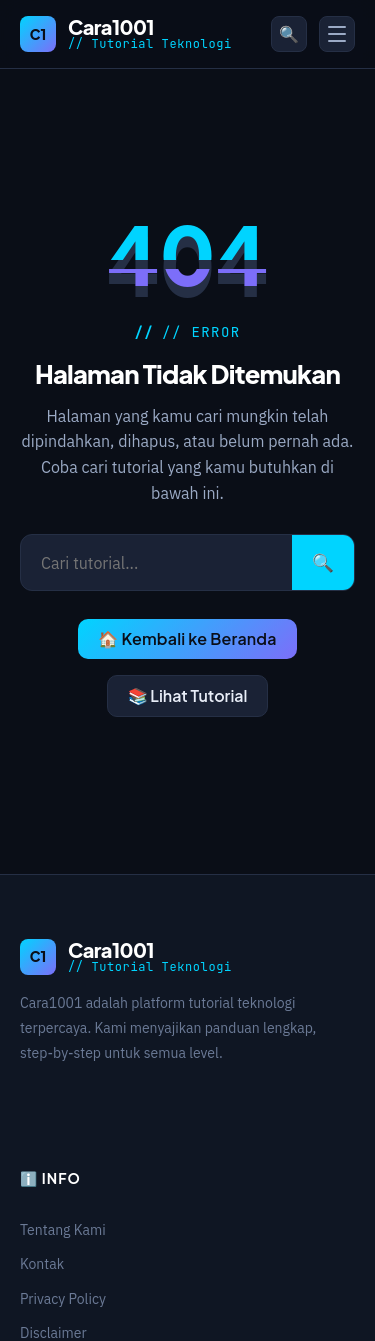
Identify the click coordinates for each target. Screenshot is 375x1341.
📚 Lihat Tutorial (188, 695)
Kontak (42, 1264)
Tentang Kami (63, 1230)
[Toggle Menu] (337, 34)
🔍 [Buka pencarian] (289, 34)
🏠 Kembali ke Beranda (187, 638)
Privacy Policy (63, 1299)
